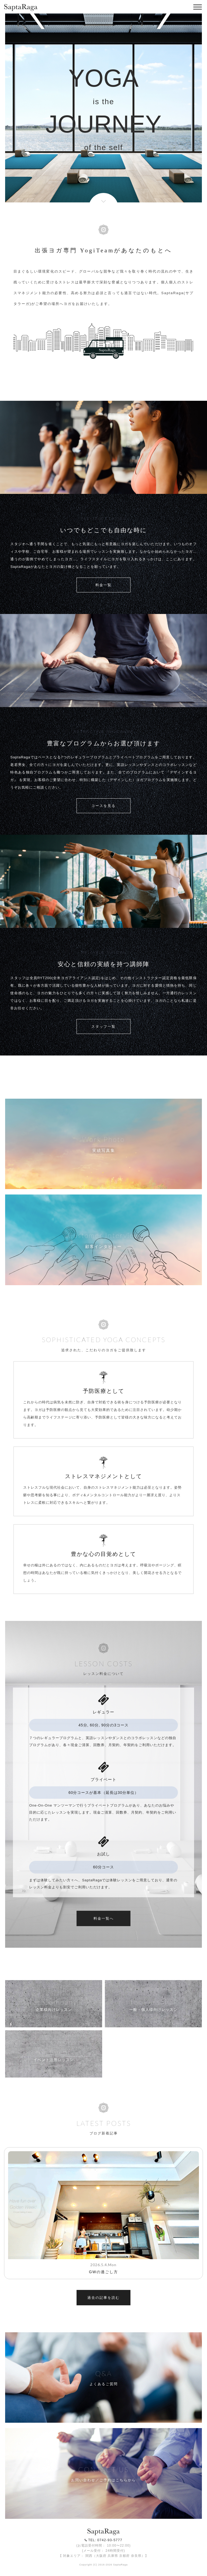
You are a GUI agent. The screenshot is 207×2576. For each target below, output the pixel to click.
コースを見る (103, 806)
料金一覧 (103, 585)
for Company (53, 2002)
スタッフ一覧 (103, 1026)
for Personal (153, 2002)
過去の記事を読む (103, 2298)
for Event (53, 2052)
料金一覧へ (104, 1918)
